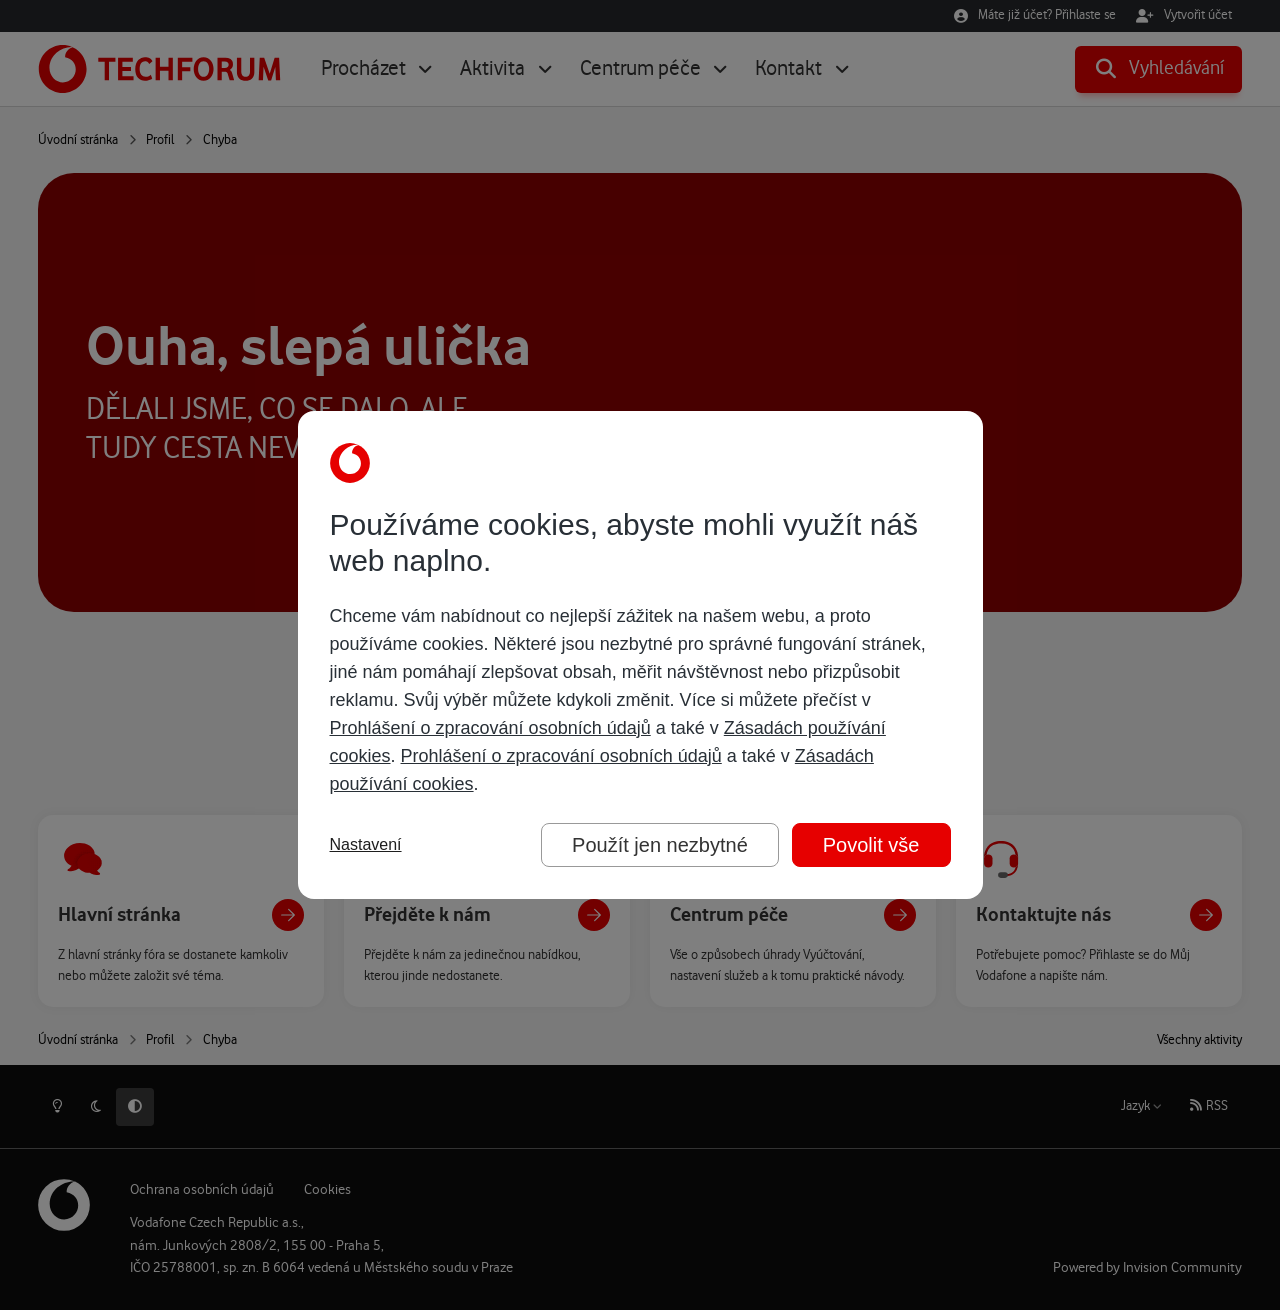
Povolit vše (871, 845)
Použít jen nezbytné (660, 845)
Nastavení (366, 844)
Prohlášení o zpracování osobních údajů (490, 728)
